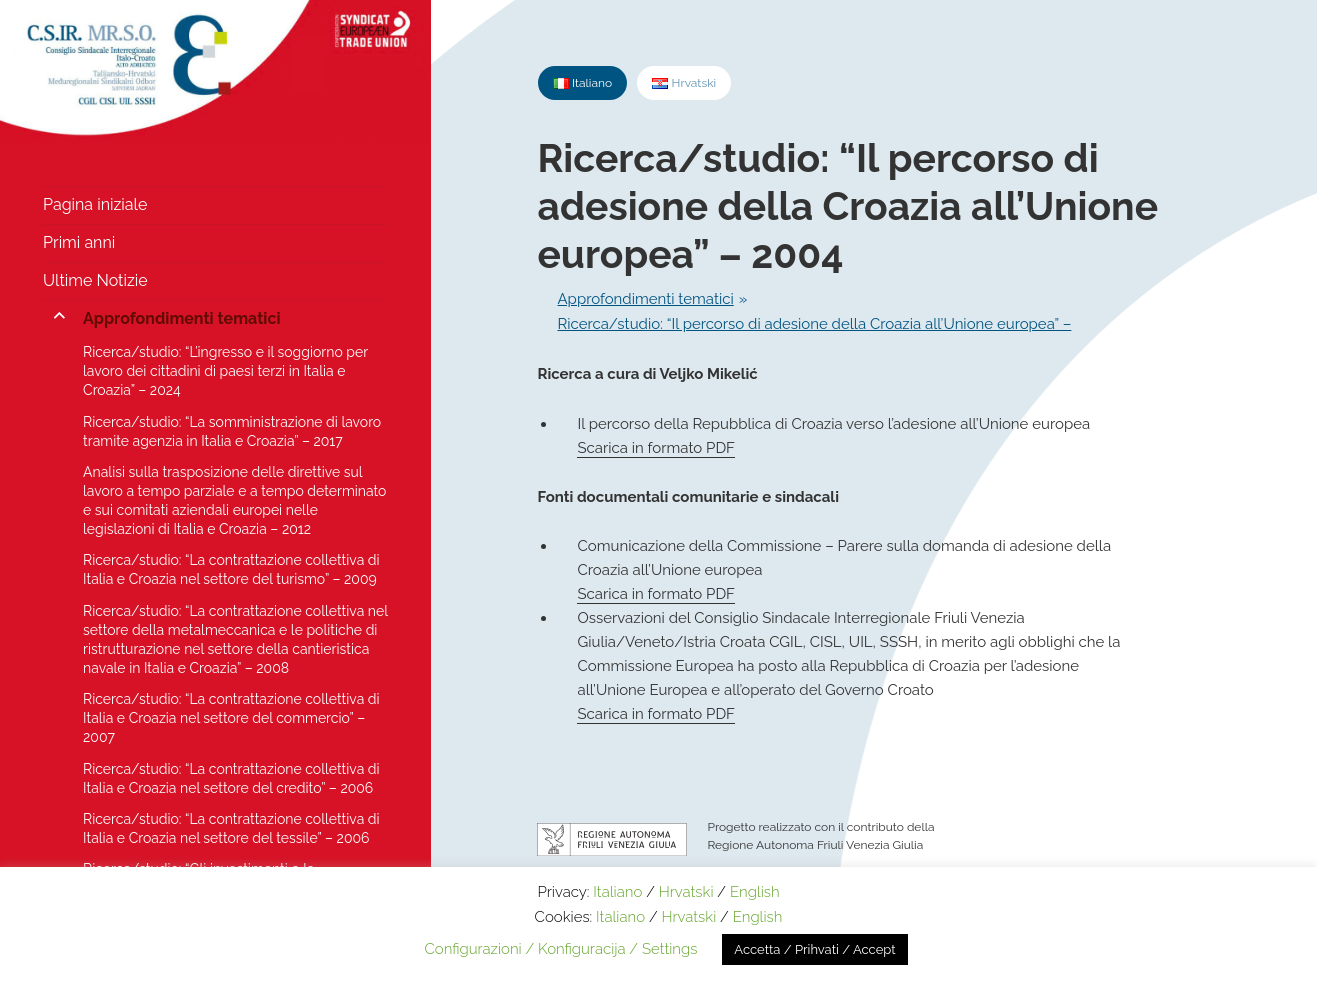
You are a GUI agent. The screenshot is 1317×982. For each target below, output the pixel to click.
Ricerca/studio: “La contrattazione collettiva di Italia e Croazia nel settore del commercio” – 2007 (231, 718)
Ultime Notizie (95, 280)
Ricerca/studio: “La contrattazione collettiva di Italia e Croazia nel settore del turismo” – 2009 (231, 569)
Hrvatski (686, 892)
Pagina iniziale (95, 204)
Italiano (617, 892)
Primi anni (79, 242)
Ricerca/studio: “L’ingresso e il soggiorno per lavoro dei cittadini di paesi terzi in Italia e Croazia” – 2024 (225, 371)
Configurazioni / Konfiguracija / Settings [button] (560, 949)
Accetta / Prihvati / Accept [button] (814, 949)
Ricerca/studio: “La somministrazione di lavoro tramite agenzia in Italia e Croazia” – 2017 (232, 431)
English (755, 892)
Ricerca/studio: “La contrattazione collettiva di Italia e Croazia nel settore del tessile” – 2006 (231, 828)
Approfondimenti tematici (181, 318)
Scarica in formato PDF (655, 448)
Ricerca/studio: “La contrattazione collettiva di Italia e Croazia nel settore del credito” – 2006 (231, 778)
